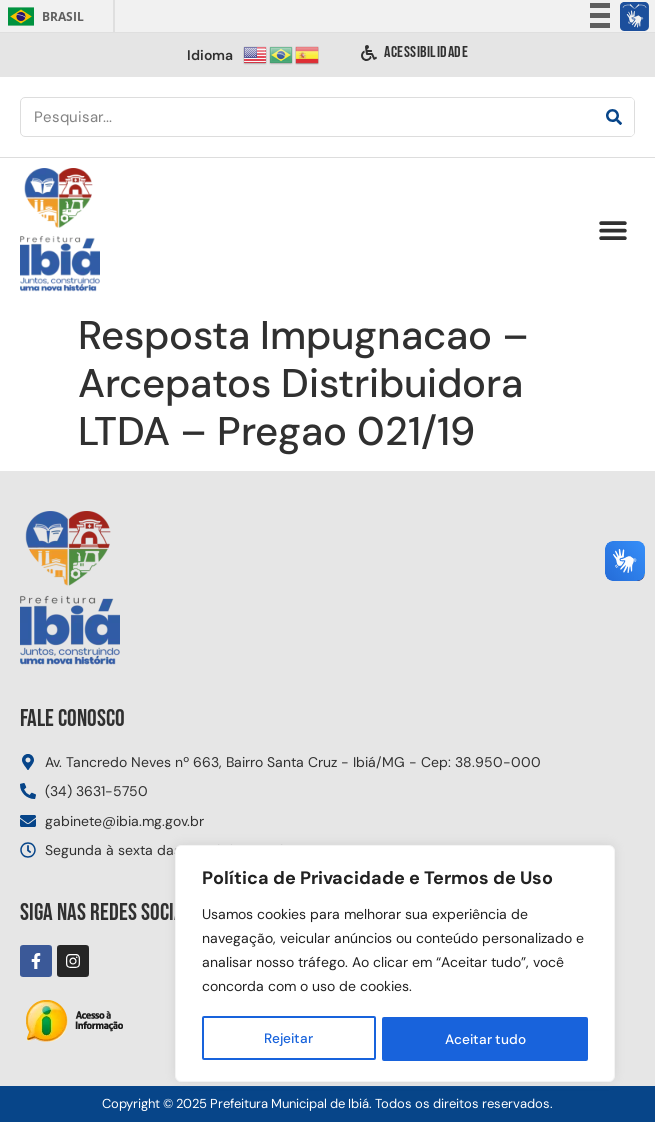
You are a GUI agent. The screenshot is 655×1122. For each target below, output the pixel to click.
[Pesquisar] (614, 117)
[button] (612, 230)
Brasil (42, 16)
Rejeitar (288, 1039)
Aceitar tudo (485, 1039)
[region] (395, 965)
